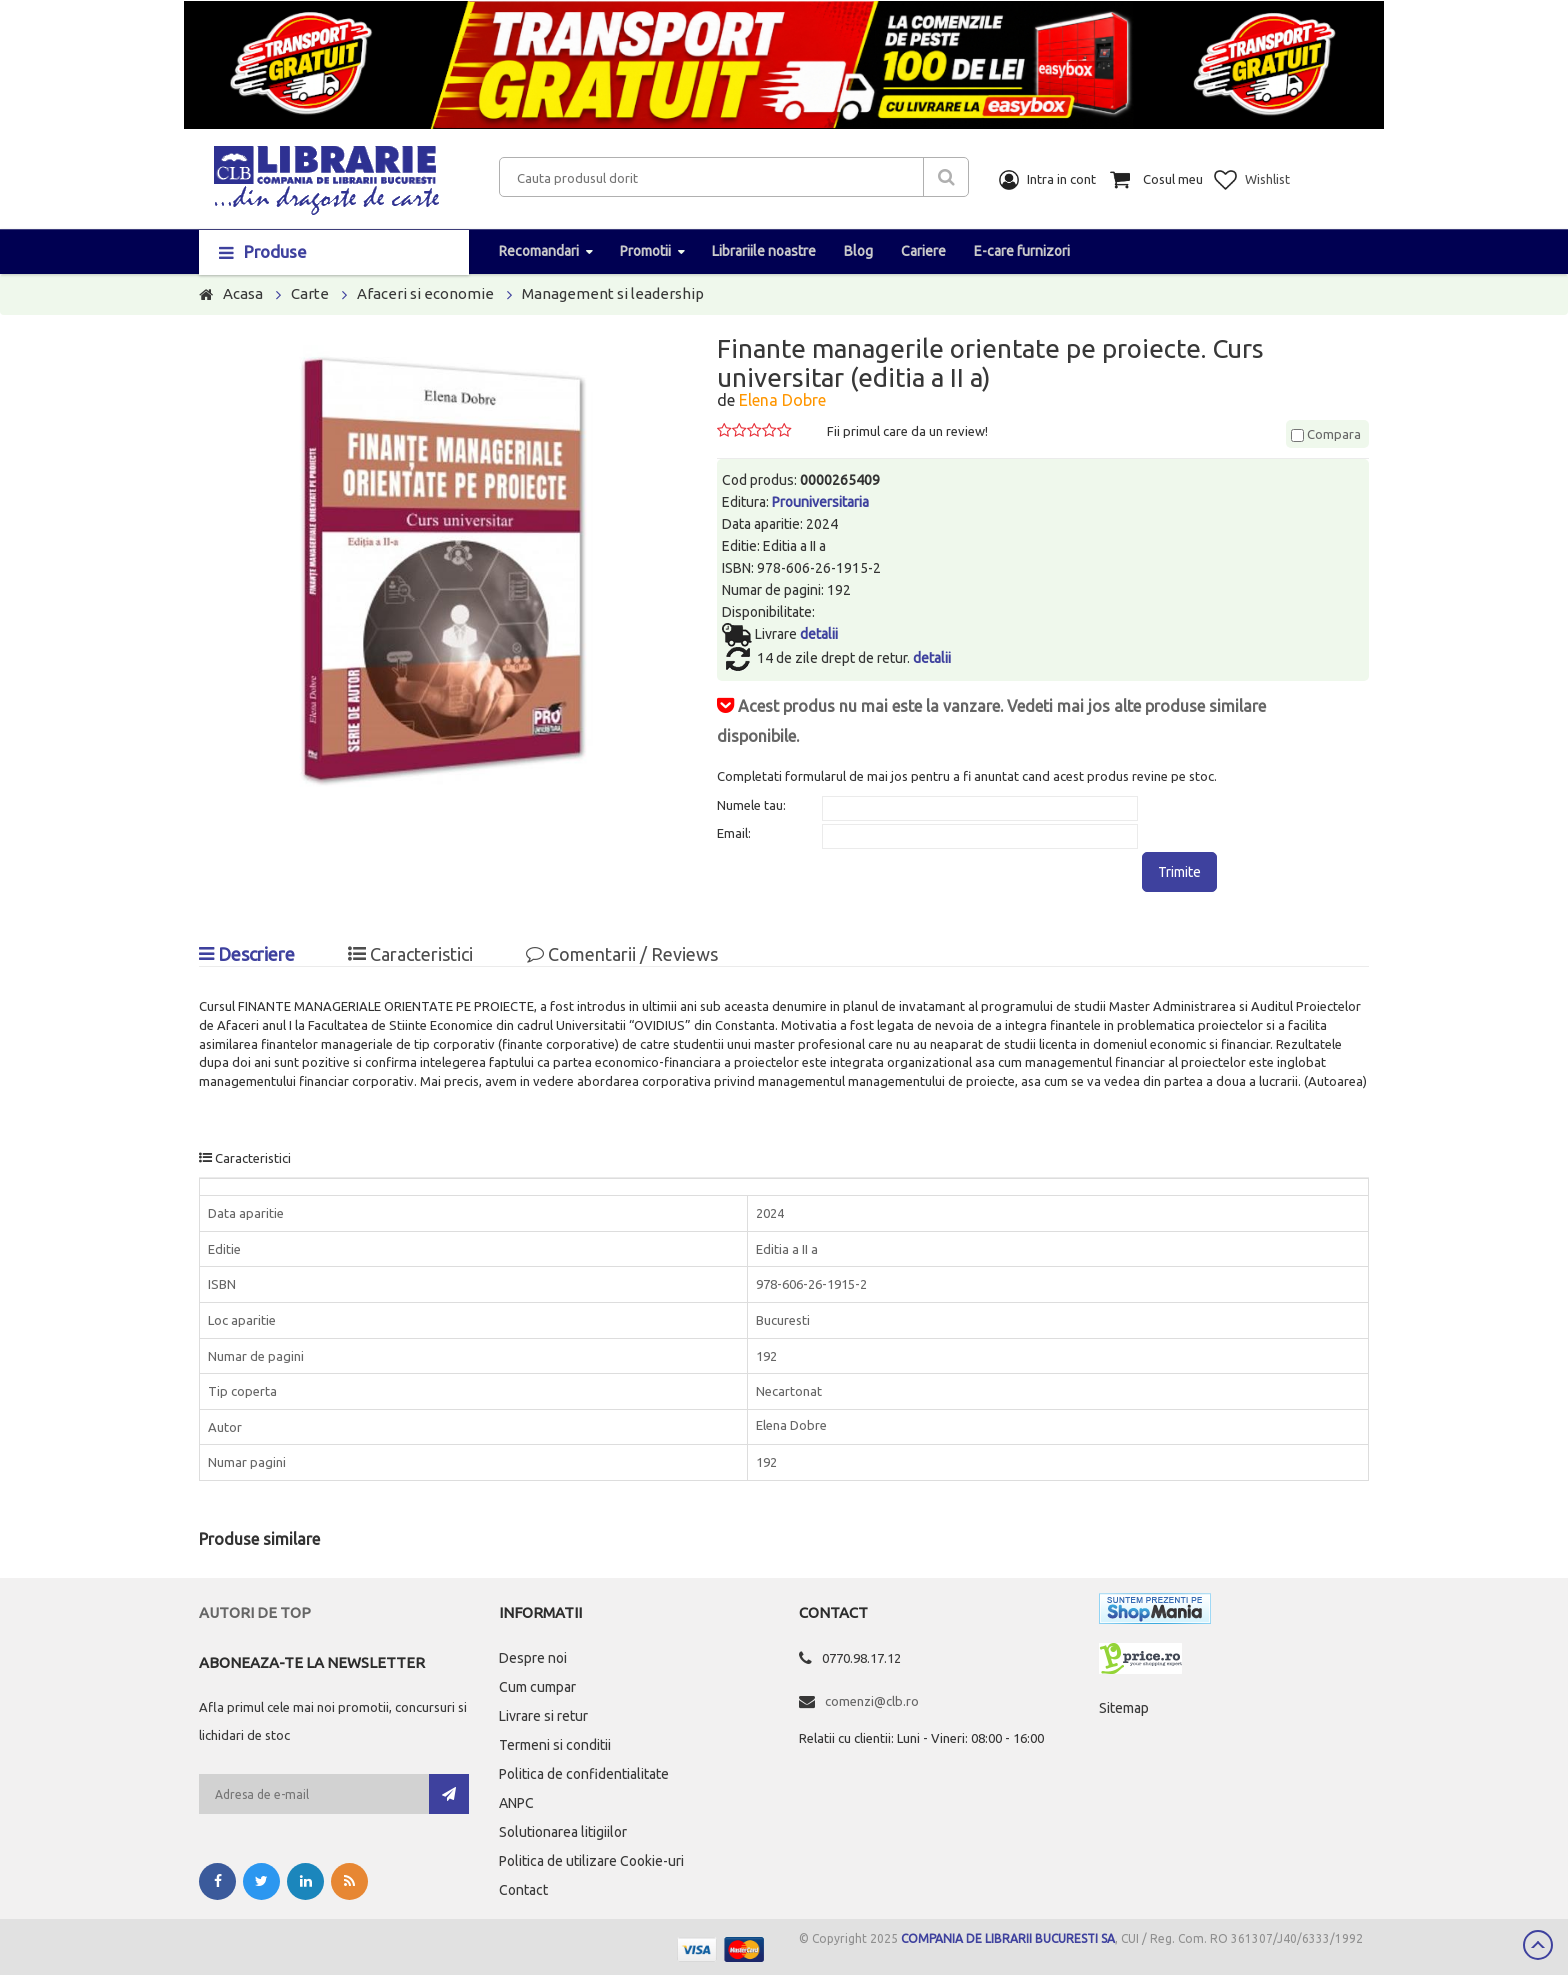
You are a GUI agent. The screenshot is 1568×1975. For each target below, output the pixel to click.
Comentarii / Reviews (622, 954)
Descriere (247, 954)
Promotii (645, 251)
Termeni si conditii (555, 1745)
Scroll (1538, 1945)
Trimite (1179, 872)
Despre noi (533, 1658)
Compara (1326, 434)
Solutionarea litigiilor (563, 1832)
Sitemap (1124, 1708)
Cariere (923, 251)
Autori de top (255, 1612)
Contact (523, 1890)
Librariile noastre (764, 251)
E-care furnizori (1022, 251)
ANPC (516, 1803)
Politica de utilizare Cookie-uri (591, 1861)
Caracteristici (410, 954)
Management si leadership (613, 293)
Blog (858, 251)
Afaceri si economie (425, 293)
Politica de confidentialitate (584, 1774)
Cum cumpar (537, 1687)
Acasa (243, 293)
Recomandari (539, 251)
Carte (310, 293)
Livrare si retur (543, 1716)
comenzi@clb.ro (872, 1701)
